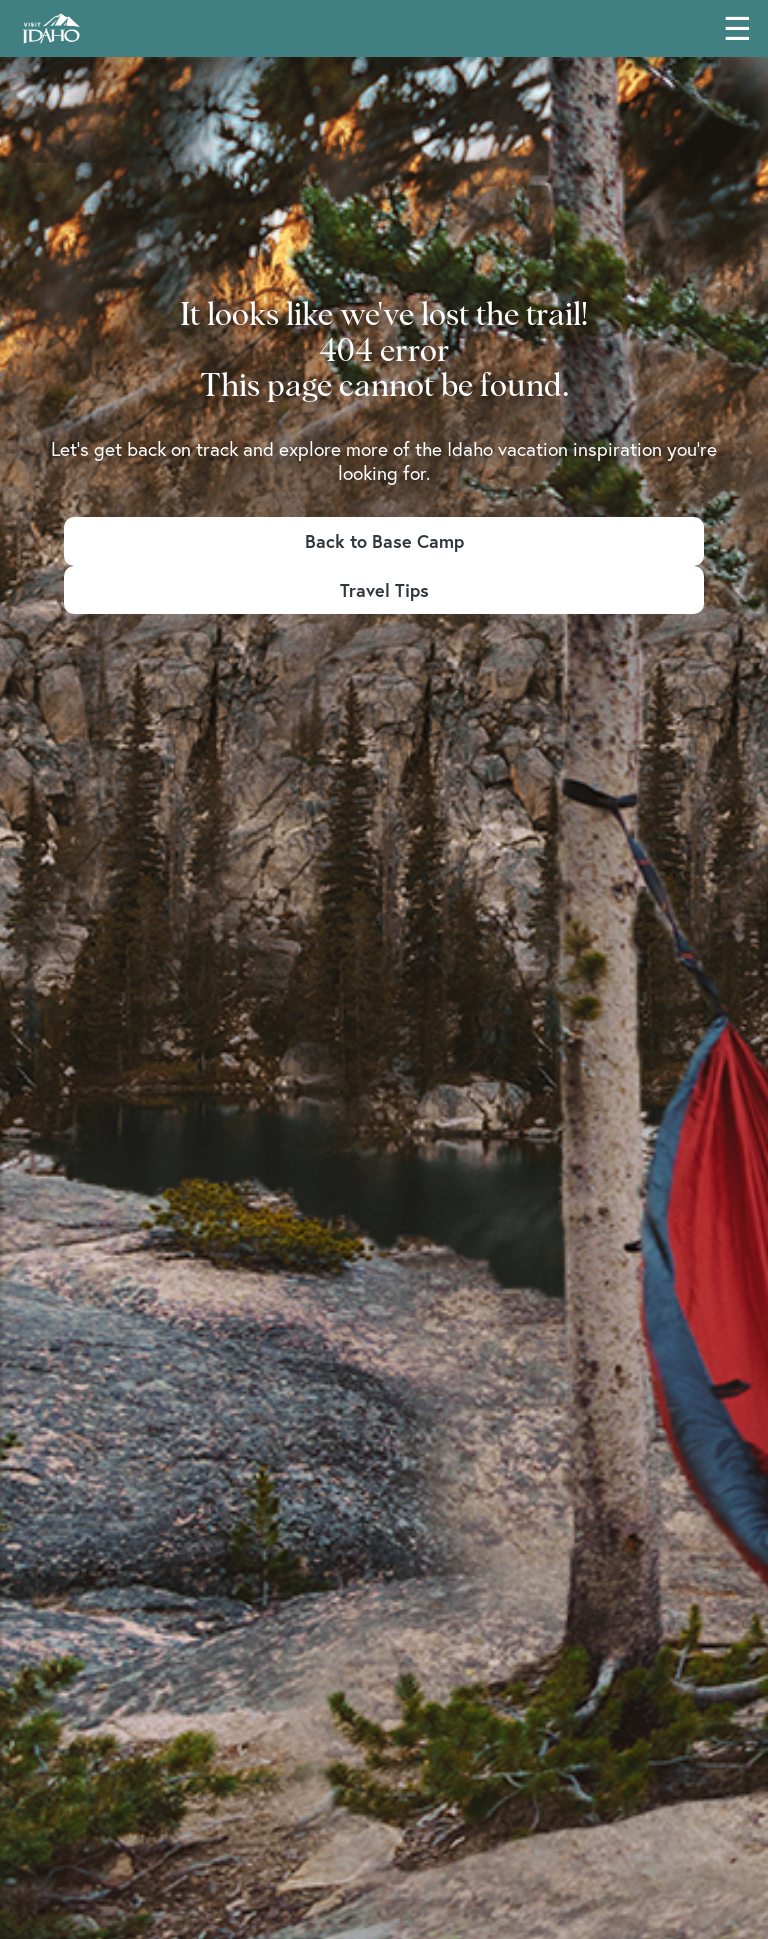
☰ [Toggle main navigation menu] (737, 28)
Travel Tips (384, 590)
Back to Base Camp (384, 541)
